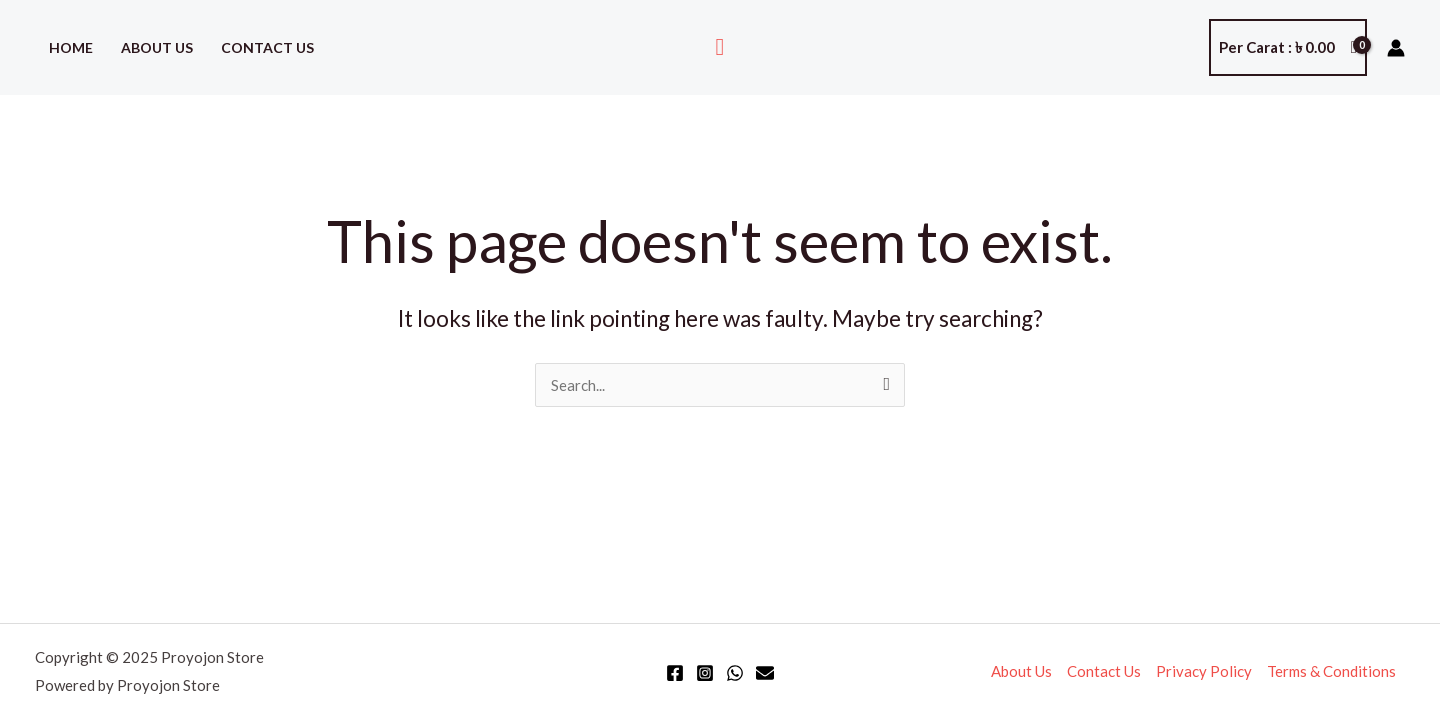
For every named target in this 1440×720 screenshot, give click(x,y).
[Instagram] (705, 673)
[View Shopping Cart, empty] (1288, 47)
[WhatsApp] (735, 673)
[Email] (765, 673)
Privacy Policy (1204, 671)
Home (71, 47)
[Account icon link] (1396, 48)
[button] (720, 47)
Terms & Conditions (1331, 671)
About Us (157, 47)
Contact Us (267, 47)
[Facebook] (675, 673)
